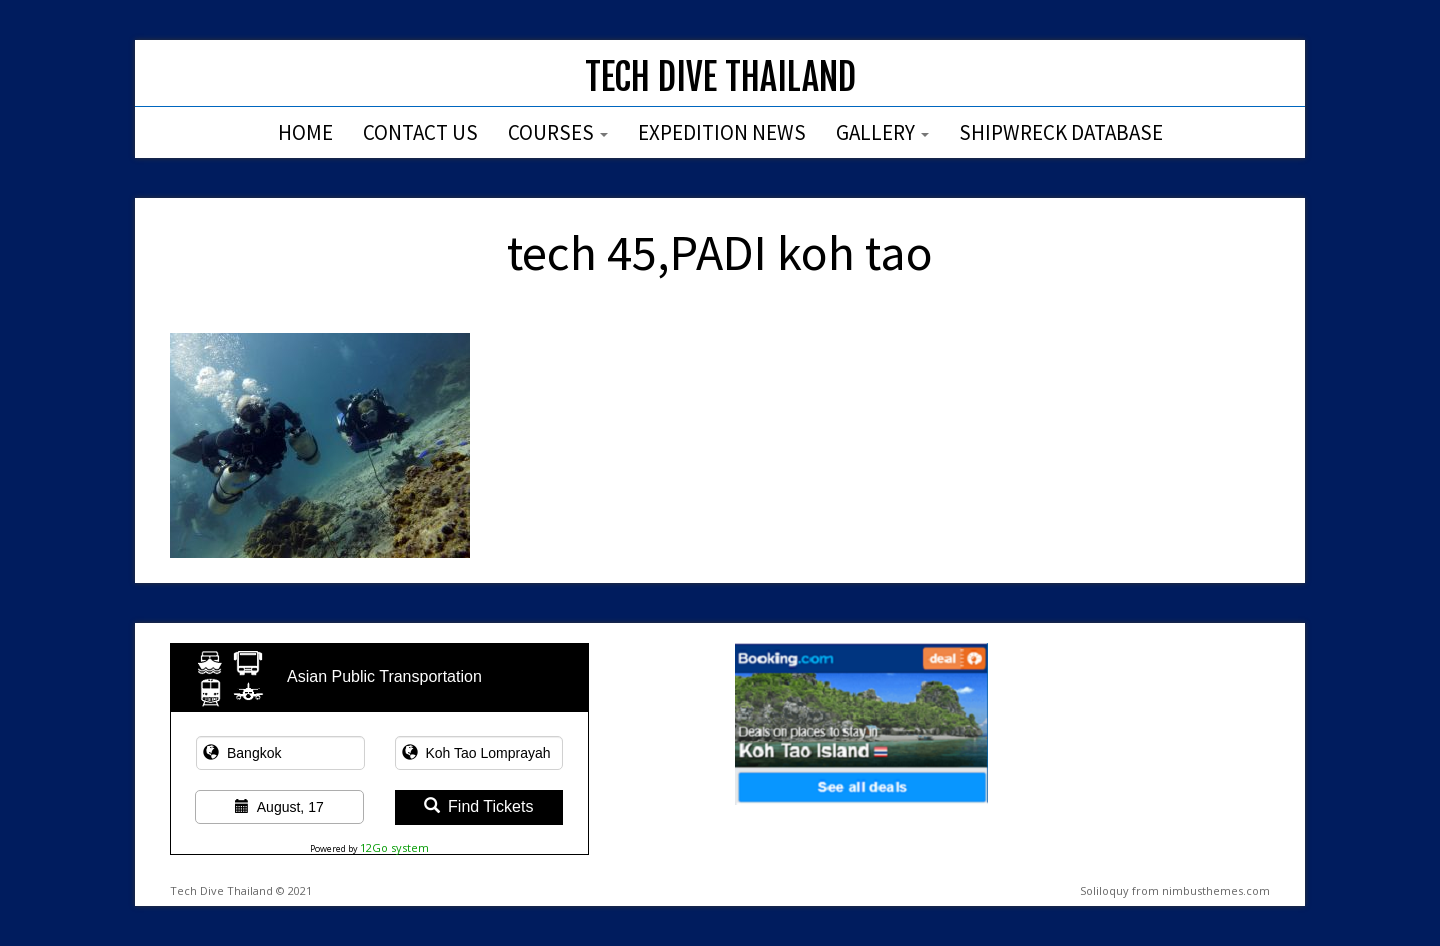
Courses (558, 132)
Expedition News (722, 132)
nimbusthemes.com (1216, 890)
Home (305, 132)
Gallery (882, 132)
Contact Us (420, 132)
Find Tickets (478, 806)
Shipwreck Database (1061, 132)
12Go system (394, 847)
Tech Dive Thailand (720, 77)
